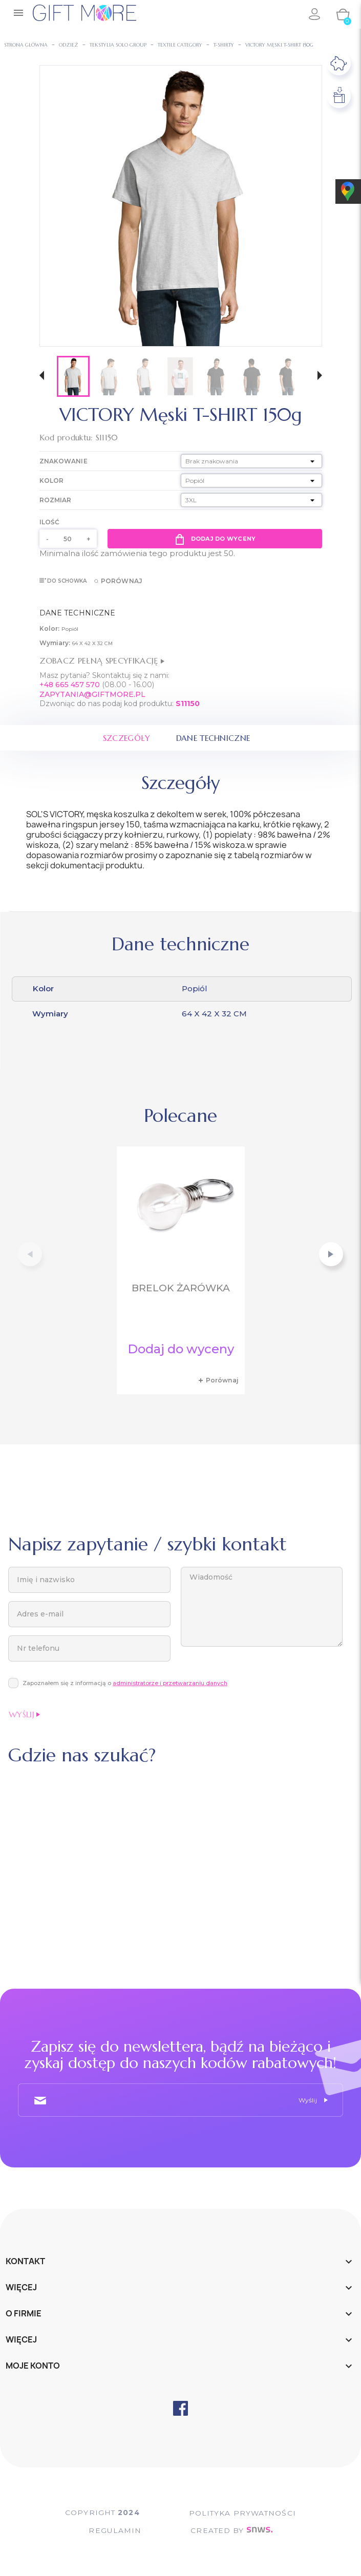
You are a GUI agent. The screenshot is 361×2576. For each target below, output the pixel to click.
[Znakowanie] (251, 461)
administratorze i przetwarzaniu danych (170, 1683)
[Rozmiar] (251, 500)
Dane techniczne (214, 738)
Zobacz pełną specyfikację (101, 660)
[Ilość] (68, 538)
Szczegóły (125, 738)
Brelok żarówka (181, 1288)
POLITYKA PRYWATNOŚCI (244, 2513)
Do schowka (63, 581)
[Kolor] (251, 480)
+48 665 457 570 (69, 684)
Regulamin (113, 2530)
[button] (41, 376)
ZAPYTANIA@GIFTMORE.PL (92, 694)
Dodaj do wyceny (215, 539)
